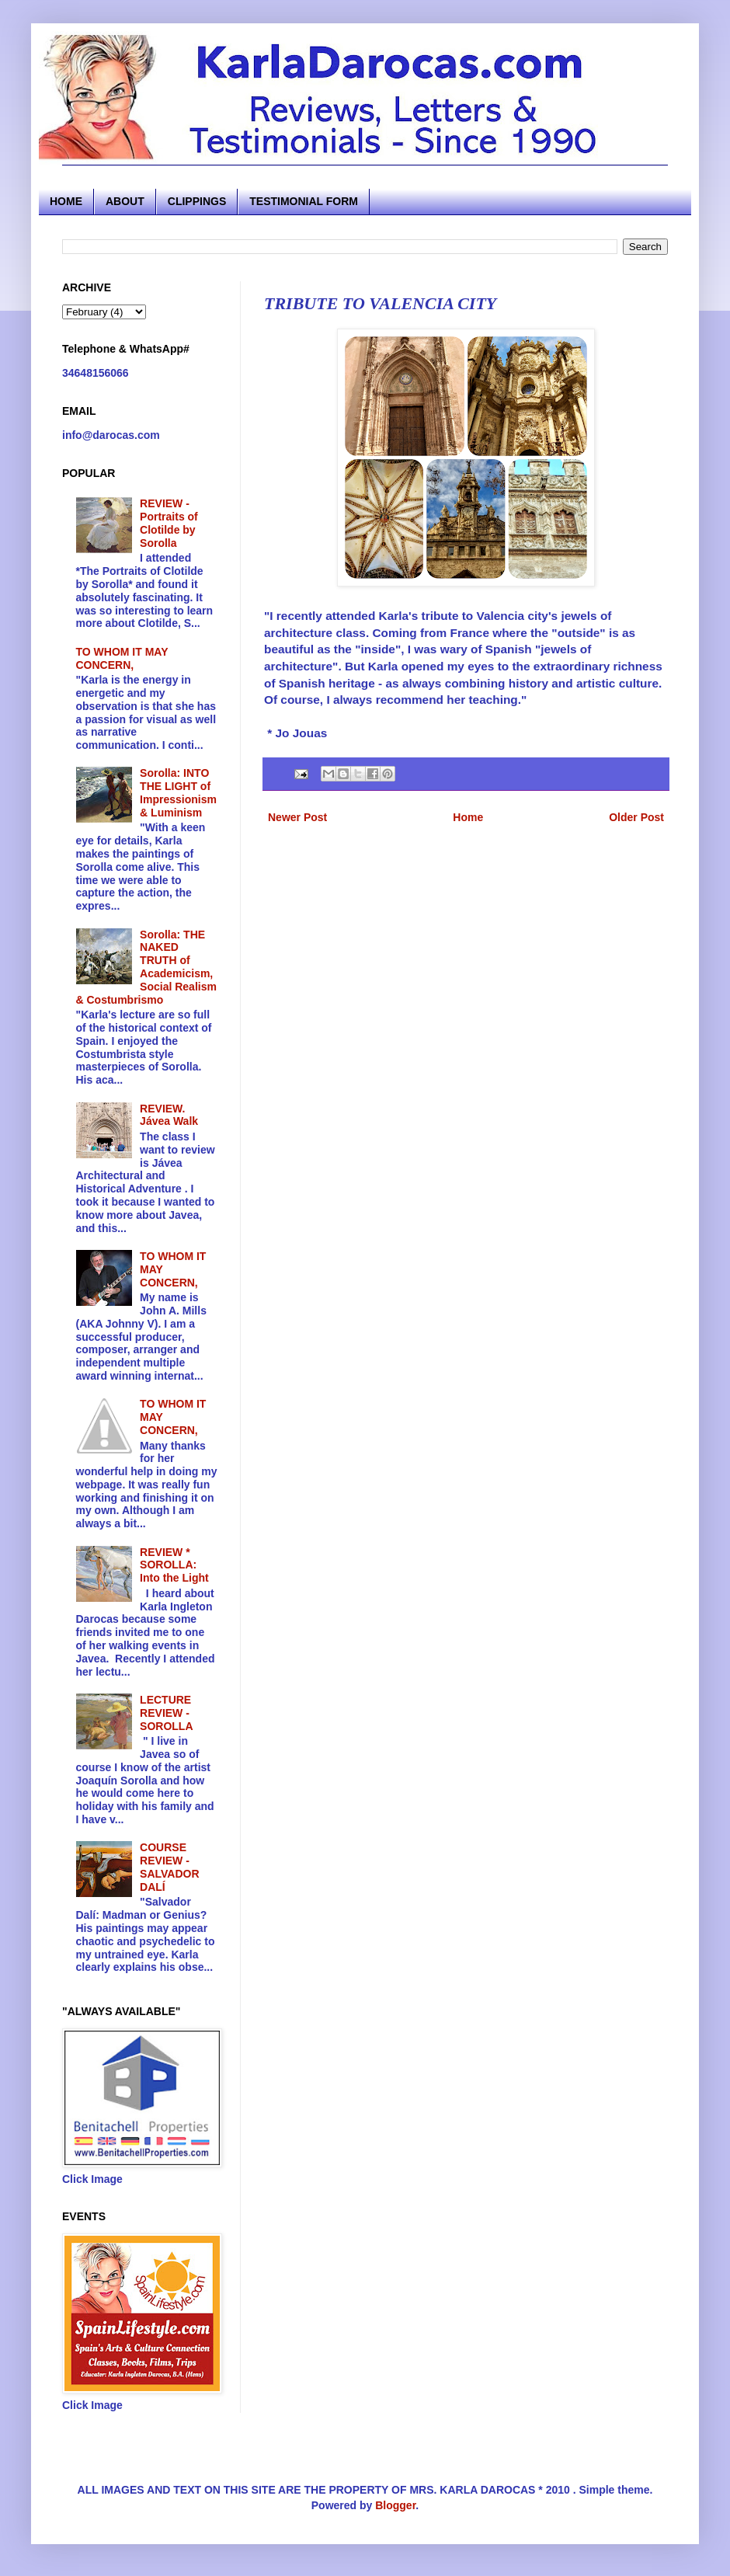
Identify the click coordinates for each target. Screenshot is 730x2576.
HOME (66, 201)
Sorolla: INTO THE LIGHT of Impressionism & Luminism (178, 792)
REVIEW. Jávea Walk (169, 1115)
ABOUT (125, 201)
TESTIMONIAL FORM (303, 201)
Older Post (636, 817)
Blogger (395, 2505)
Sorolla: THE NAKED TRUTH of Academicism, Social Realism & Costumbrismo (146, 967)
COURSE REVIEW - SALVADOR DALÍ (169, 1866)
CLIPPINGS (197, 201)
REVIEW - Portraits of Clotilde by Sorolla (169, 522)
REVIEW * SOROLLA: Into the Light (174, 1565)
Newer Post (297, 817)
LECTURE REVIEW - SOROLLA (166, 1713)
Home (468, 817)
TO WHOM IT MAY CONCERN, (122, 658)
